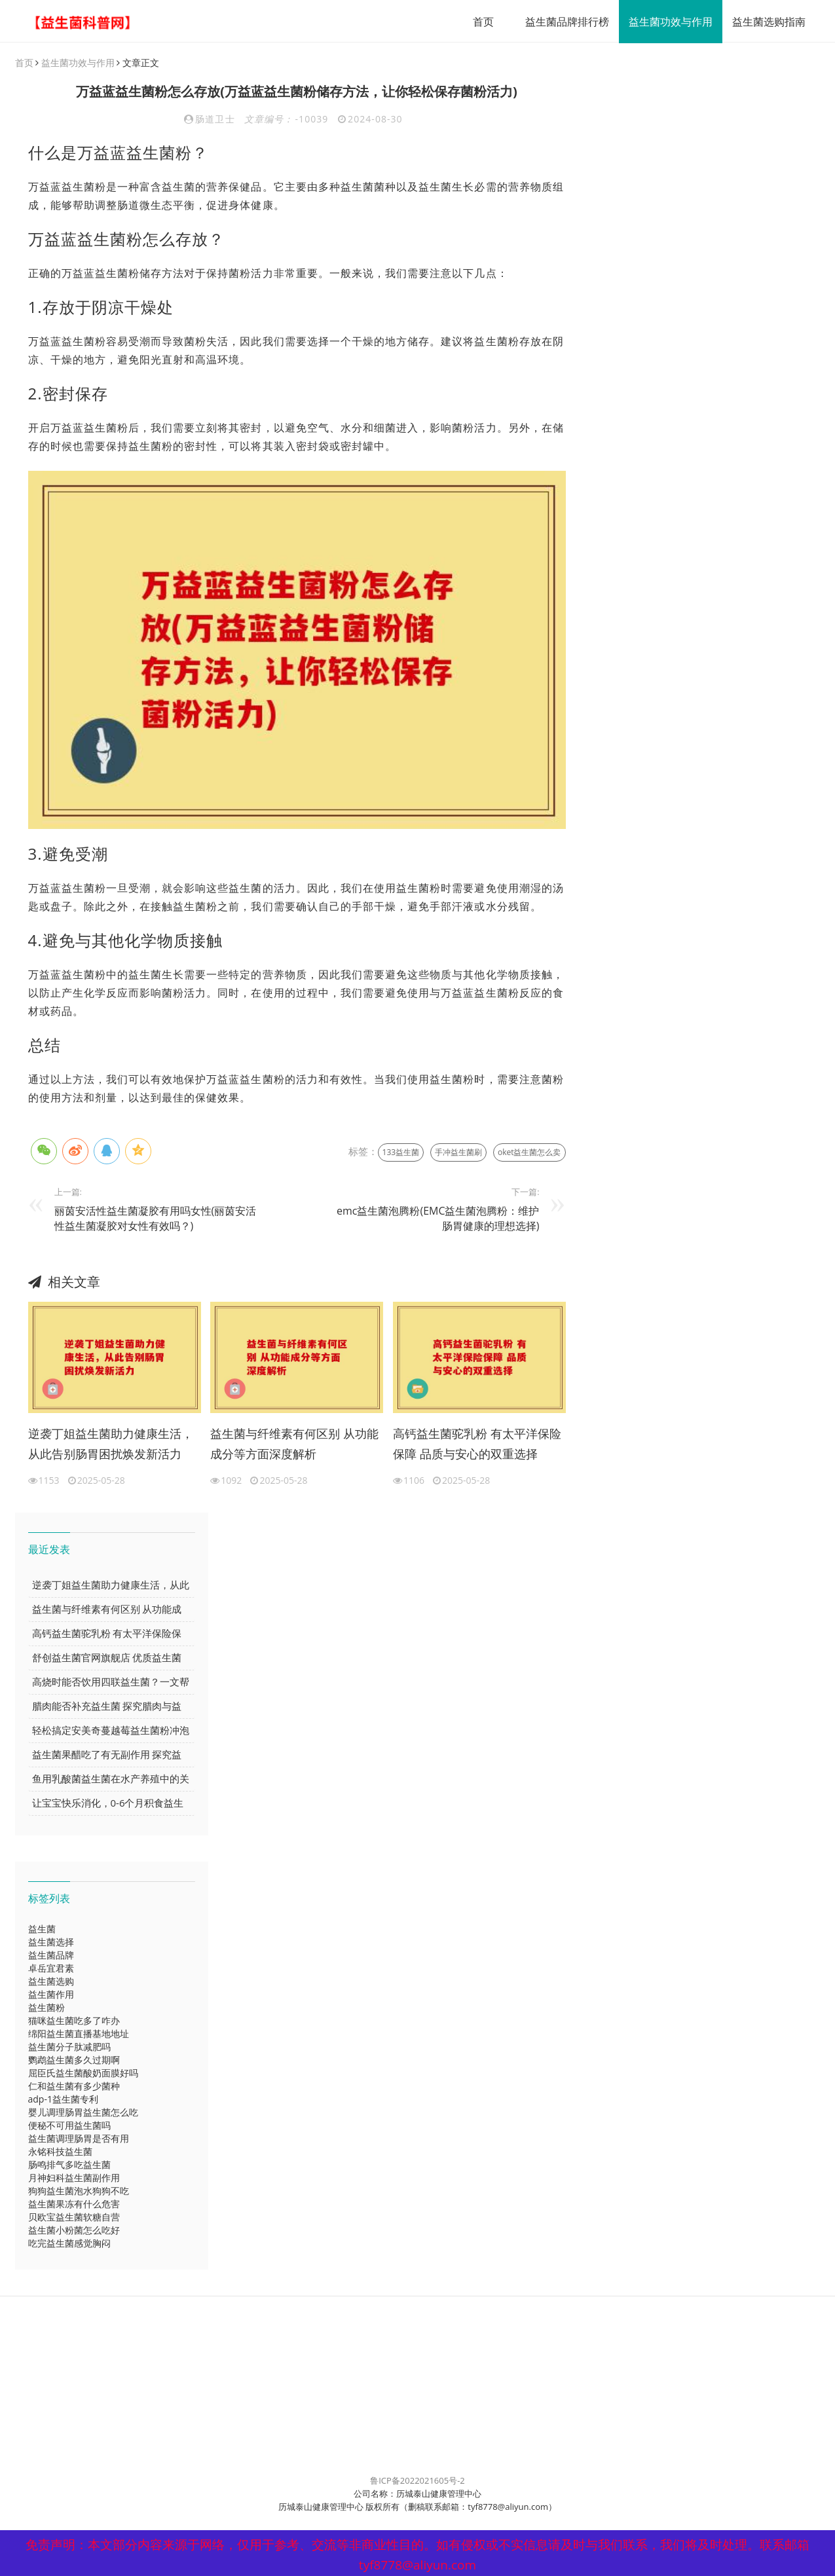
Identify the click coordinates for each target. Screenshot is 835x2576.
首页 (478, 21)
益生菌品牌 (51, 1955)
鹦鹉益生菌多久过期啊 (74, 2060)
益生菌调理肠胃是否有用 (78, 2139)
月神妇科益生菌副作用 (74, 2178)
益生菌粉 (46, 2008)
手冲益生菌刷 (458, 1152)
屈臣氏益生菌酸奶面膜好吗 (83, 2073)
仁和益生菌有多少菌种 (74, 2086)
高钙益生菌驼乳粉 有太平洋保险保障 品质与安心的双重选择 (477, 1444)
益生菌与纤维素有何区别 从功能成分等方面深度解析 (294, 1444)
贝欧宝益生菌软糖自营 (74, 2217)
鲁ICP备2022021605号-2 (417, 2481)
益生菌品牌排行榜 (562, 21)
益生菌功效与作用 (666, 21)
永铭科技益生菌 (60, 2152)
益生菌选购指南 (764, 21)
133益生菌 (401, 1152)
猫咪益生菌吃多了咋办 (74, 2021)
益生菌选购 (51, 1982)
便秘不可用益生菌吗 (69, 2126)
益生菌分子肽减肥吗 (69, 2047)
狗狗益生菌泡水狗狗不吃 (78, 2191)
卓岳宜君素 (51, 1968)
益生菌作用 (51, 1995)
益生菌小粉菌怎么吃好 (74, 2230)
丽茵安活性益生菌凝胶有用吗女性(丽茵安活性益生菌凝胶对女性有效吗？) (155, 1219)
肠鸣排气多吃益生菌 (69, 2165)
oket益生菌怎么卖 (529, 1152)
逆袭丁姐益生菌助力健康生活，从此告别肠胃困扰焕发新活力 (110, 1444)
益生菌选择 (51, 1942)
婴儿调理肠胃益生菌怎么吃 (83, 2113)
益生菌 (42, 1929)
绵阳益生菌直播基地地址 (78, 2034)
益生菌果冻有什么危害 (74, 2204)
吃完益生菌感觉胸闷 (69, 2243)
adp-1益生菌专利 (63, 2099)
